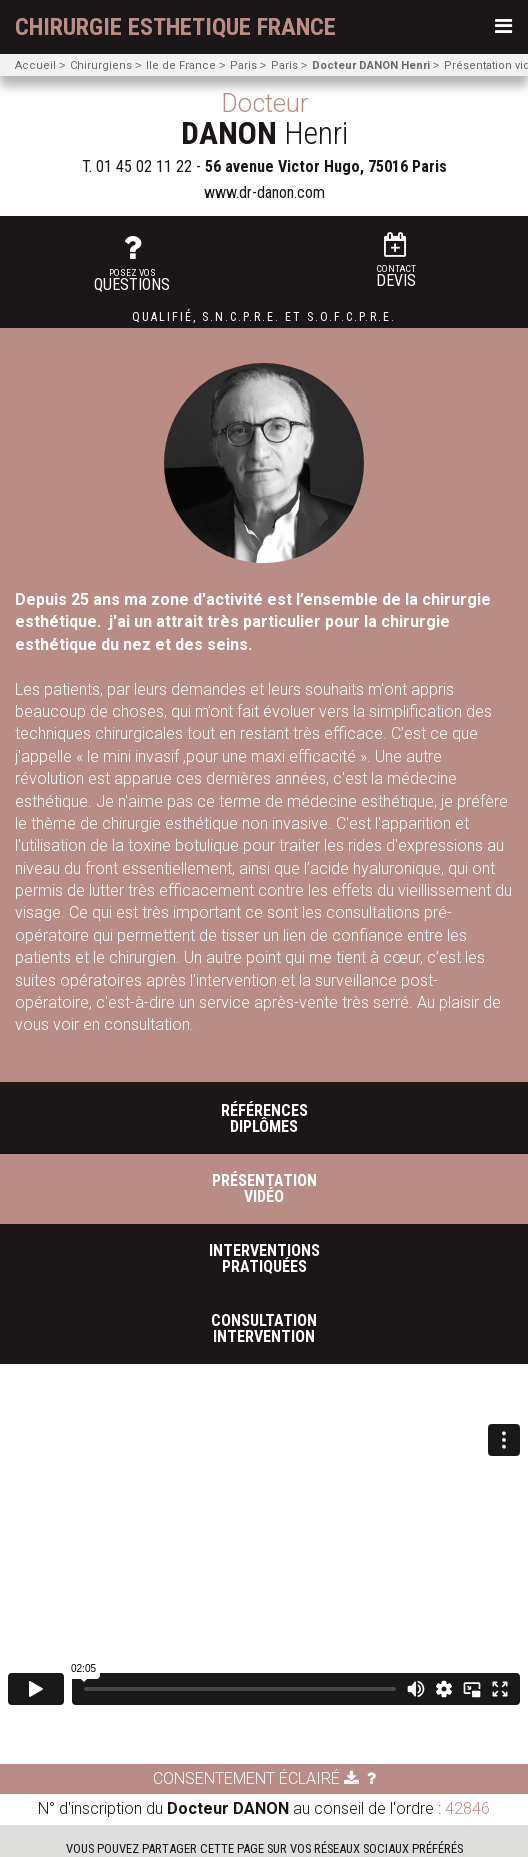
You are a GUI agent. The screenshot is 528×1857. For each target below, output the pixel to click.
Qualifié (162, 317)
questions (132, 263)
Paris (243, 65)
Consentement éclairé (256, 1778)
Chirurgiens (101, 65)
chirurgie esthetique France (175, 27)
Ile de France (181, 65)
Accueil (35, 65)
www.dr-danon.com (264, 192)
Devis (396, 261)
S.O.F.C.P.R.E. (351, 317)
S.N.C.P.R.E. (241, 317)
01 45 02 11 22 (144, 166)
